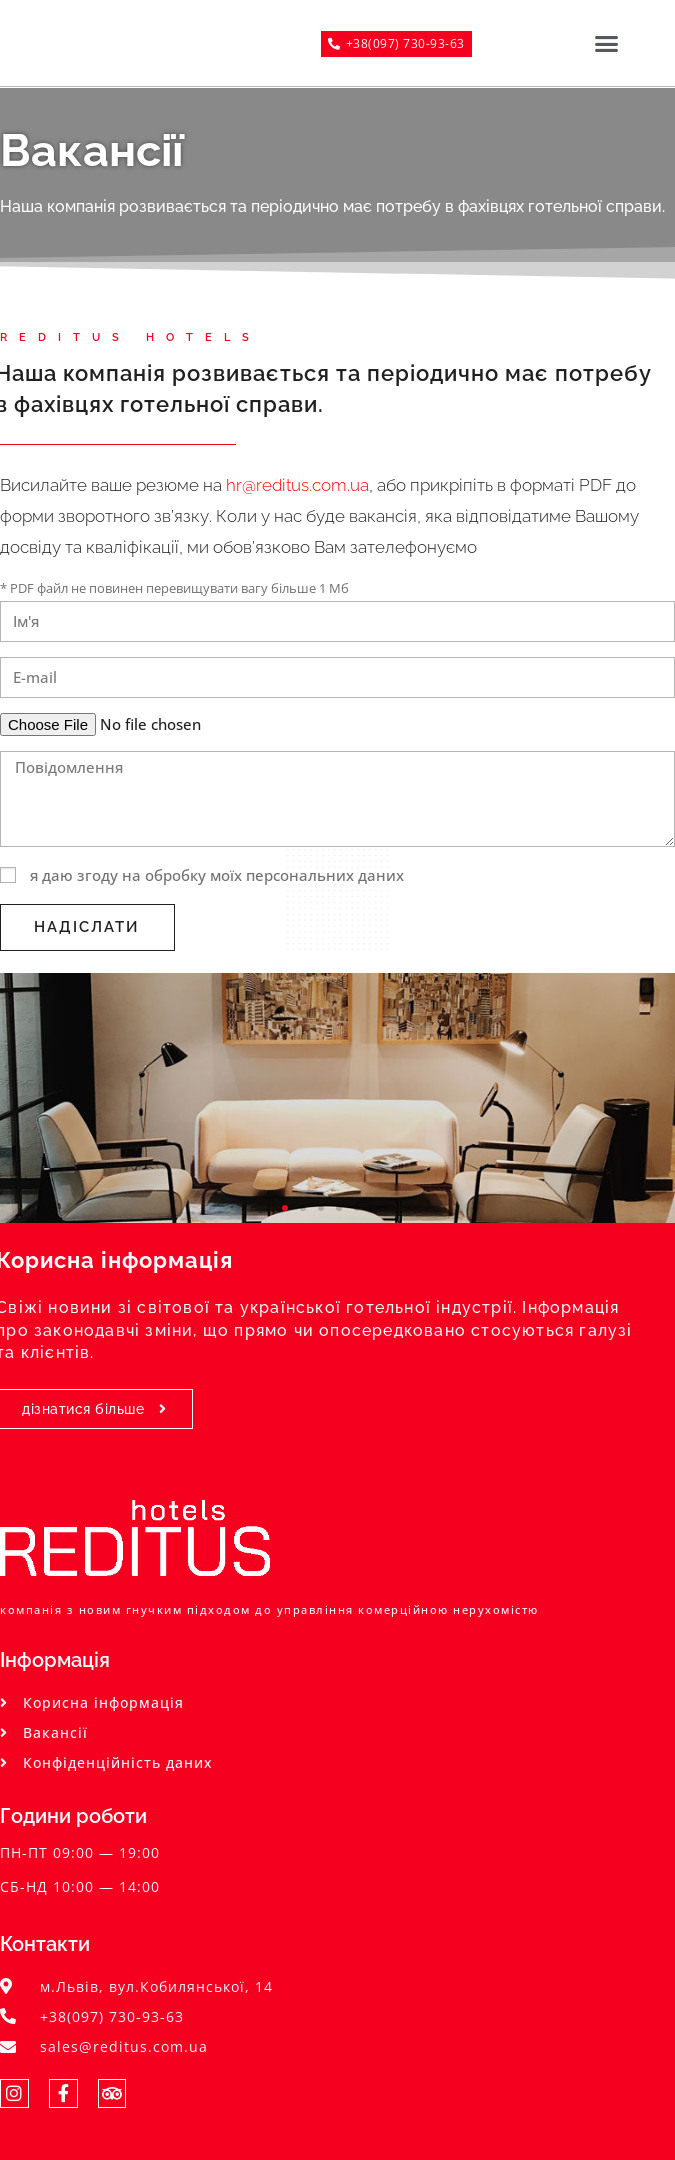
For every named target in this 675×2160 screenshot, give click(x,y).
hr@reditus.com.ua (297, 485)
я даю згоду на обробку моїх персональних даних (217, 875)
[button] (606, 43)
